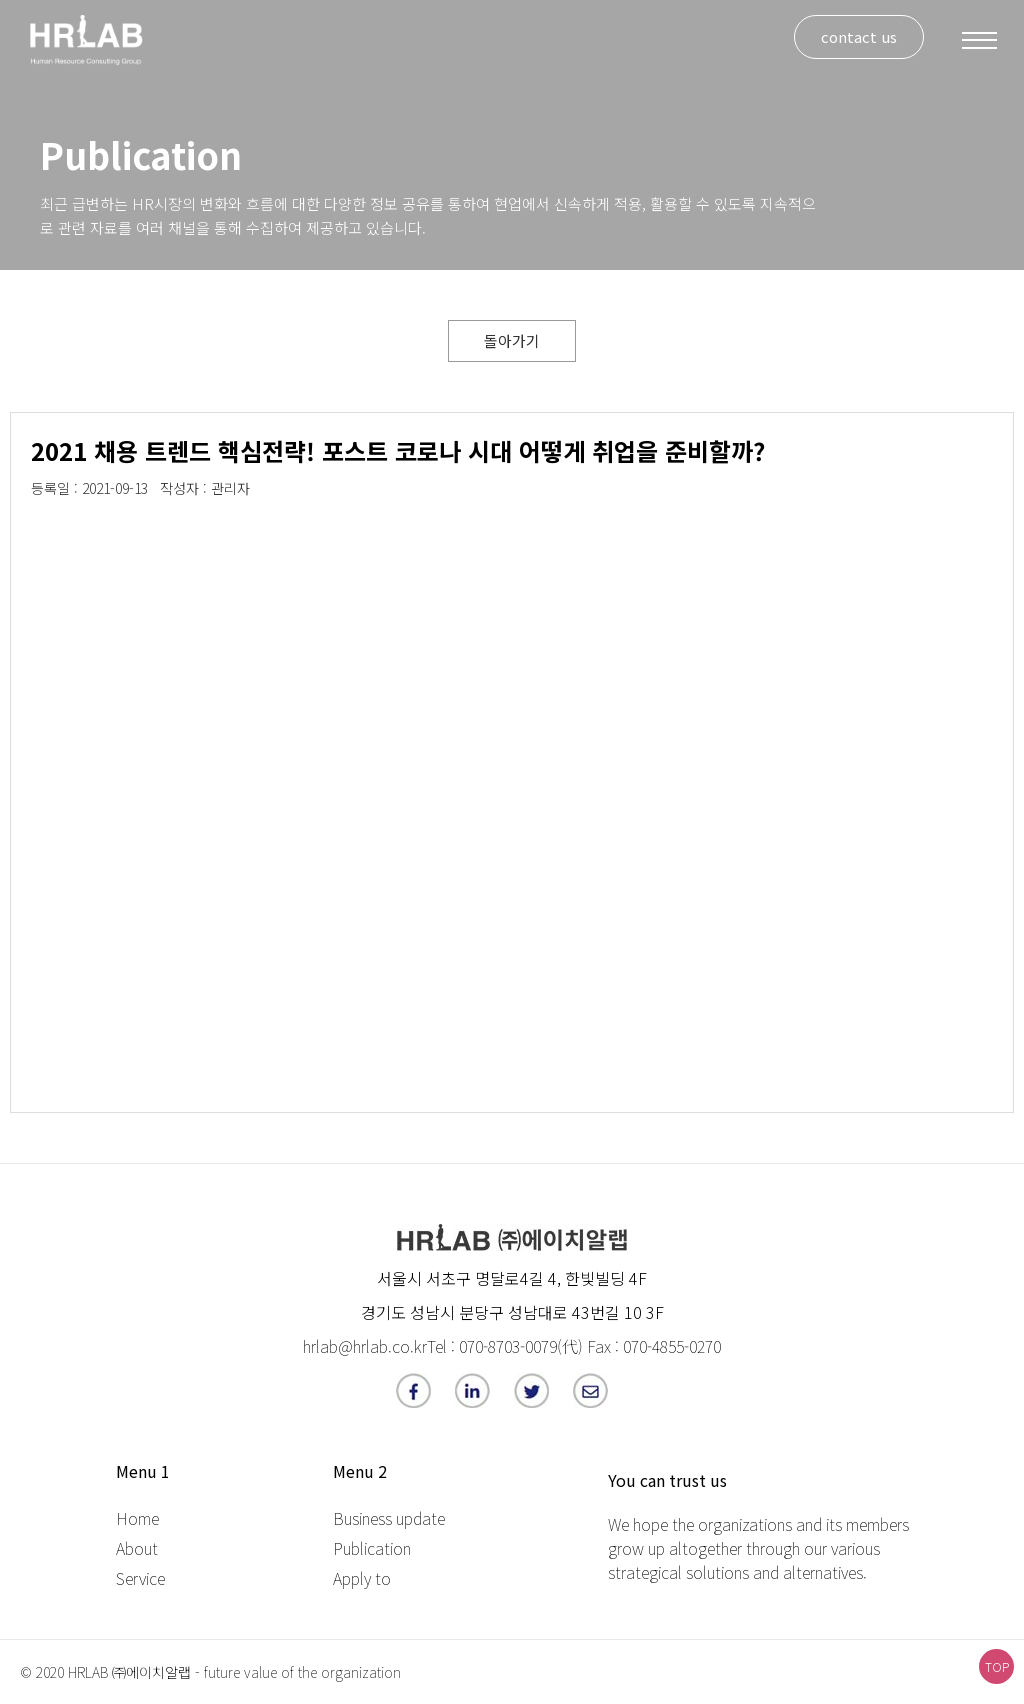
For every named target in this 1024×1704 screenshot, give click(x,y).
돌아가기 (512, 340)
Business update (389, 1518)
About (137, 1548)
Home (137, 1518)
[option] (100, 524)
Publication (372, 1548)
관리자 (230, 488)
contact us (859, 36)
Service (140, 1578)
